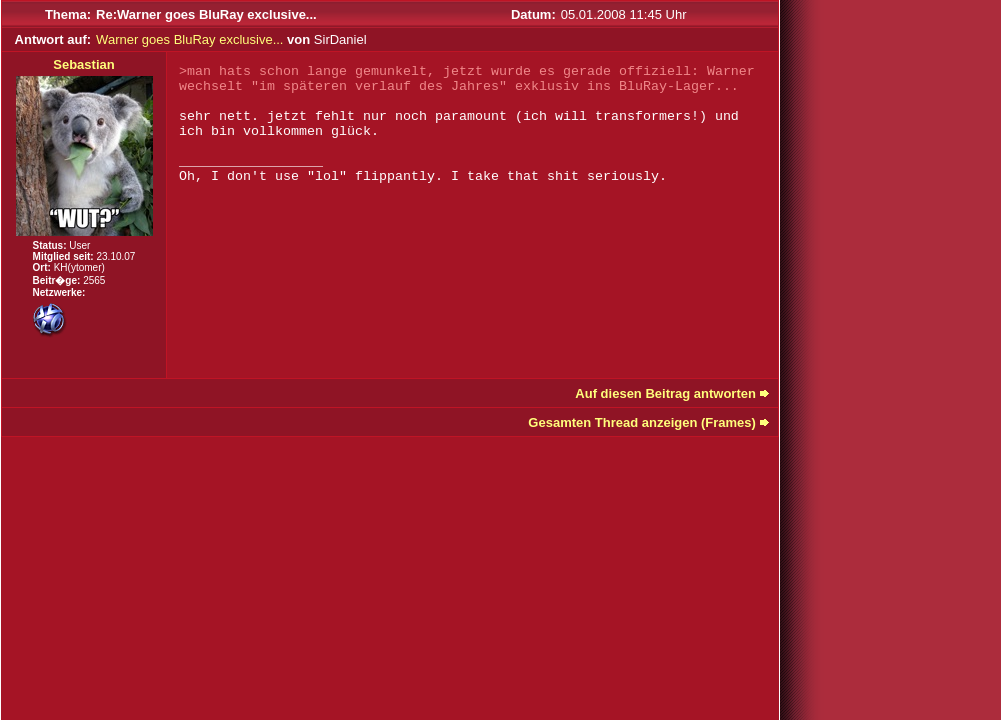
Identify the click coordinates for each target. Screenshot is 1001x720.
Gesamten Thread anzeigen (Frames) (642, 422)
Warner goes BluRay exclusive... (189, 39)
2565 (94, 280)
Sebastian (83, 64)
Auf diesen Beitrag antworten (665, 393)
